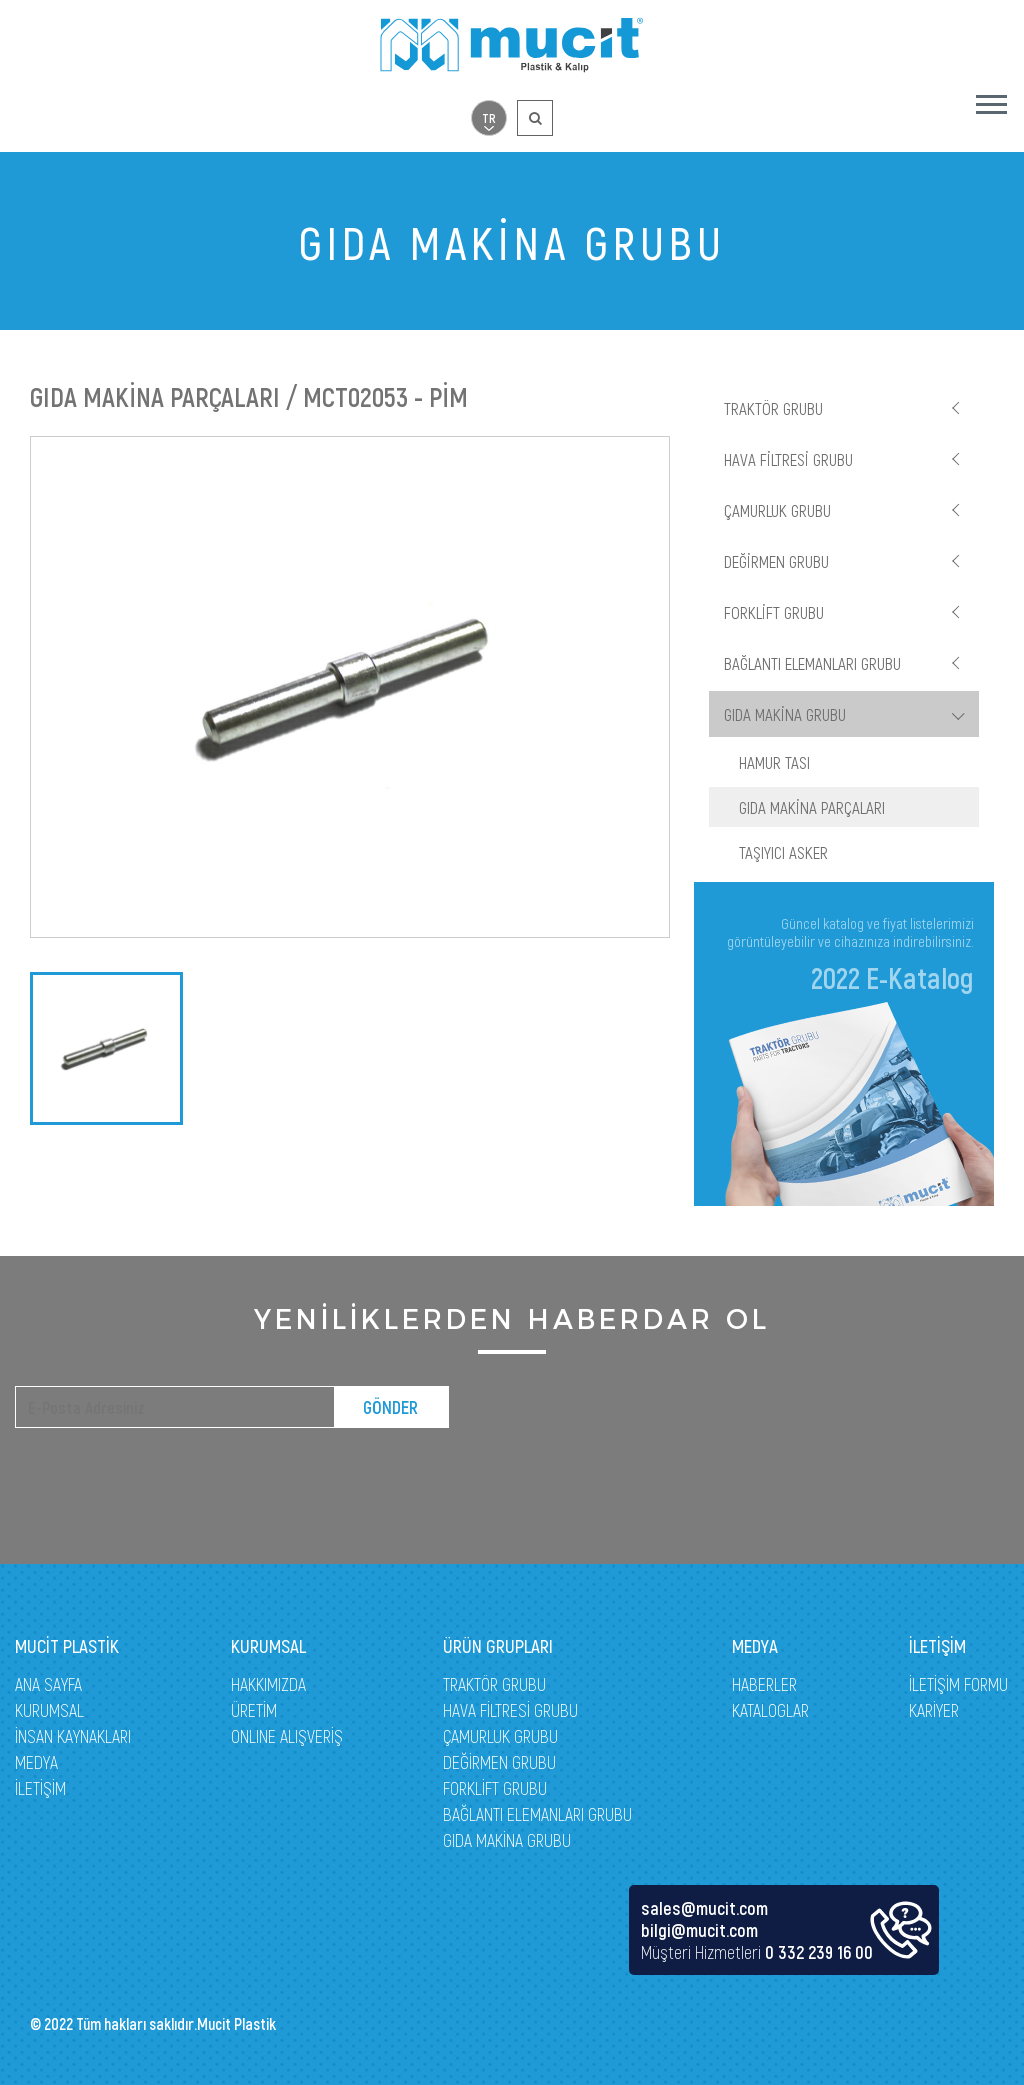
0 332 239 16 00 (819, 1952)
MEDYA (36, 1762)
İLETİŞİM (40, 1788)
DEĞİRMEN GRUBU (776, 561)
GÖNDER (390, 1407)
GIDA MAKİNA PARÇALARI (812, 807)
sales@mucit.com (704, 1908)
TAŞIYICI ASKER (783, 852)
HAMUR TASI (774, 762)
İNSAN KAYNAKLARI (73, 1736)
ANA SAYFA (48, 1684)
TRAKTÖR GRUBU (773, 408)
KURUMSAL (49, 1710)
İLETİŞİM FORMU (958, 1684)
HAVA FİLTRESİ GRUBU (788, 459)
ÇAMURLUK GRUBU (777, 510)
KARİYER (934, 1710)
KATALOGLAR (770, 1710)
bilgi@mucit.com (699, 1930)
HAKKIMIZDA (268, 1684)
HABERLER (764, 1684)
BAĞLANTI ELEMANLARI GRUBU (812, 663)
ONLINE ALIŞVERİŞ (287, 1736)
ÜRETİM (254, 1710)
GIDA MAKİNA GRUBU (785, 714)
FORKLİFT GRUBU (774, 612)
